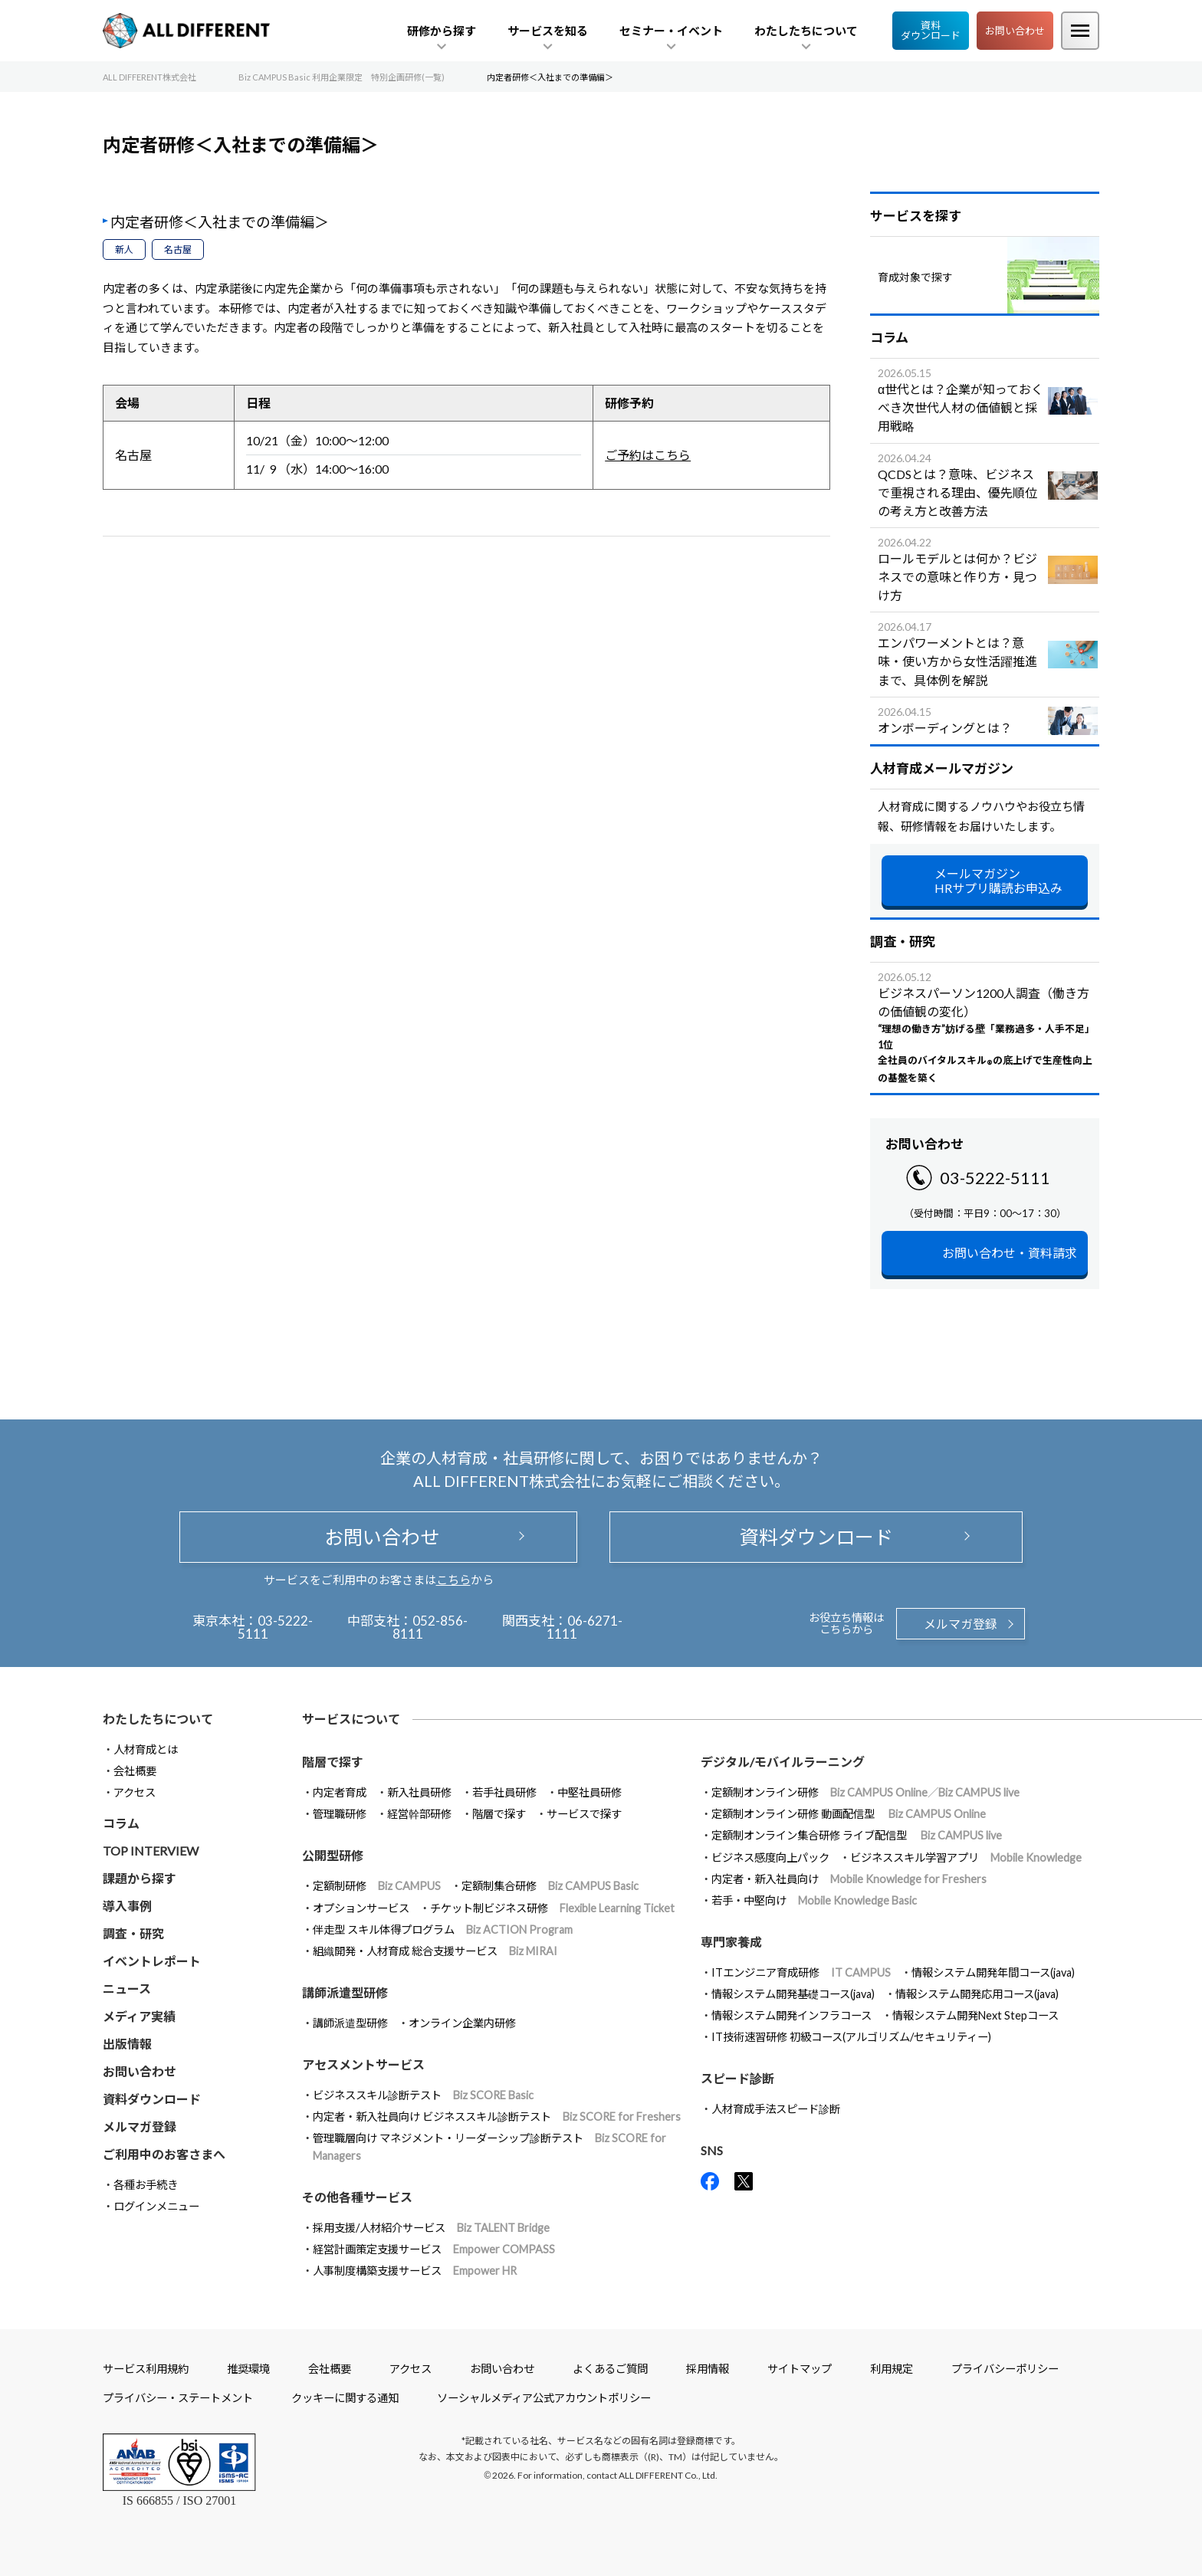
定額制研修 (377, 1885)
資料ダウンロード (931, 30)
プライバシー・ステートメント (178, 2397)
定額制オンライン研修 (865, 1792)
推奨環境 (248, 2368)
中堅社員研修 (589, 1792)
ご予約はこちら (648, 455)
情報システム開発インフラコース (791, 2015)
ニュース (127, 1988)
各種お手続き (145, 2184)
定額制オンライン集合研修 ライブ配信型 (856, 1835)
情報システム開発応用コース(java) (977, 1993)
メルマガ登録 (960, 1623)
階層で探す (499, 1813)
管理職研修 (339, 1813)
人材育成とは (145, 1749)
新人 (124, 249)
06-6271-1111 (584, 1627)
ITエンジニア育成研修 (801, 1972)
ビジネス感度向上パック (770, 1857)
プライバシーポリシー (1005, 2368)
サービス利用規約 (146, 2368)
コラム (121, 1823)
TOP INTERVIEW (151, 1850)
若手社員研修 (504, 1792)
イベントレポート (152, 1961)
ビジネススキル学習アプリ (966, 1857)
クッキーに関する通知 (345, 2397)
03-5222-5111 (995, 1177)
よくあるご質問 (610, 2368)
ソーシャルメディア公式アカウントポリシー (544, 2397)
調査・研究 (133, 1933)
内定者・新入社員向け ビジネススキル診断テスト (497, 2116)
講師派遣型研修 (350, 2023)
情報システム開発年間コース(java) (993, 1972)
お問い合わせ (1015, 31)
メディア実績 (139, 2016)
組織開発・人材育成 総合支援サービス (435, 1950)
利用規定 (891, 2368)
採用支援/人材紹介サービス (431, 2227)
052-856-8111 (430, 1627)
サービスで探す (584, 1813)
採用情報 (707, 2368)
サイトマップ (799, 2368)
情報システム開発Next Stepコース (975, 2015)
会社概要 (134, 1770)
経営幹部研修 (419, 1813)
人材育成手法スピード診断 (775, 2108)
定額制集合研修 (550, 1885)
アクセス (134, 1792)
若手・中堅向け (814, 1900)
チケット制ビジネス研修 (552, 1908)
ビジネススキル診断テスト (423, 2095)
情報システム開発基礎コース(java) (793, 1993)
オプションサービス (361, 1908)
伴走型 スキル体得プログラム (443, 1929)
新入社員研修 (419, 1792)
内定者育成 (339, 1792)
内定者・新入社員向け (849, 1878)
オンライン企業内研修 (462, 2023)
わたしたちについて (158, 1718)
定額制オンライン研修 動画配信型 (848, 1813)
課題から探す (139, 1878)
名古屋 (178, 249)
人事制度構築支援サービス (415, 2270)
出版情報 (127, 2043)
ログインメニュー (156, 2206)
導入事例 (127, 1905)
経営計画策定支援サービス (434, 2249)
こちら (453, 1580)
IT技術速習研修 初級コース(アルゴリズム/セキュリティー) (851, 2036)
